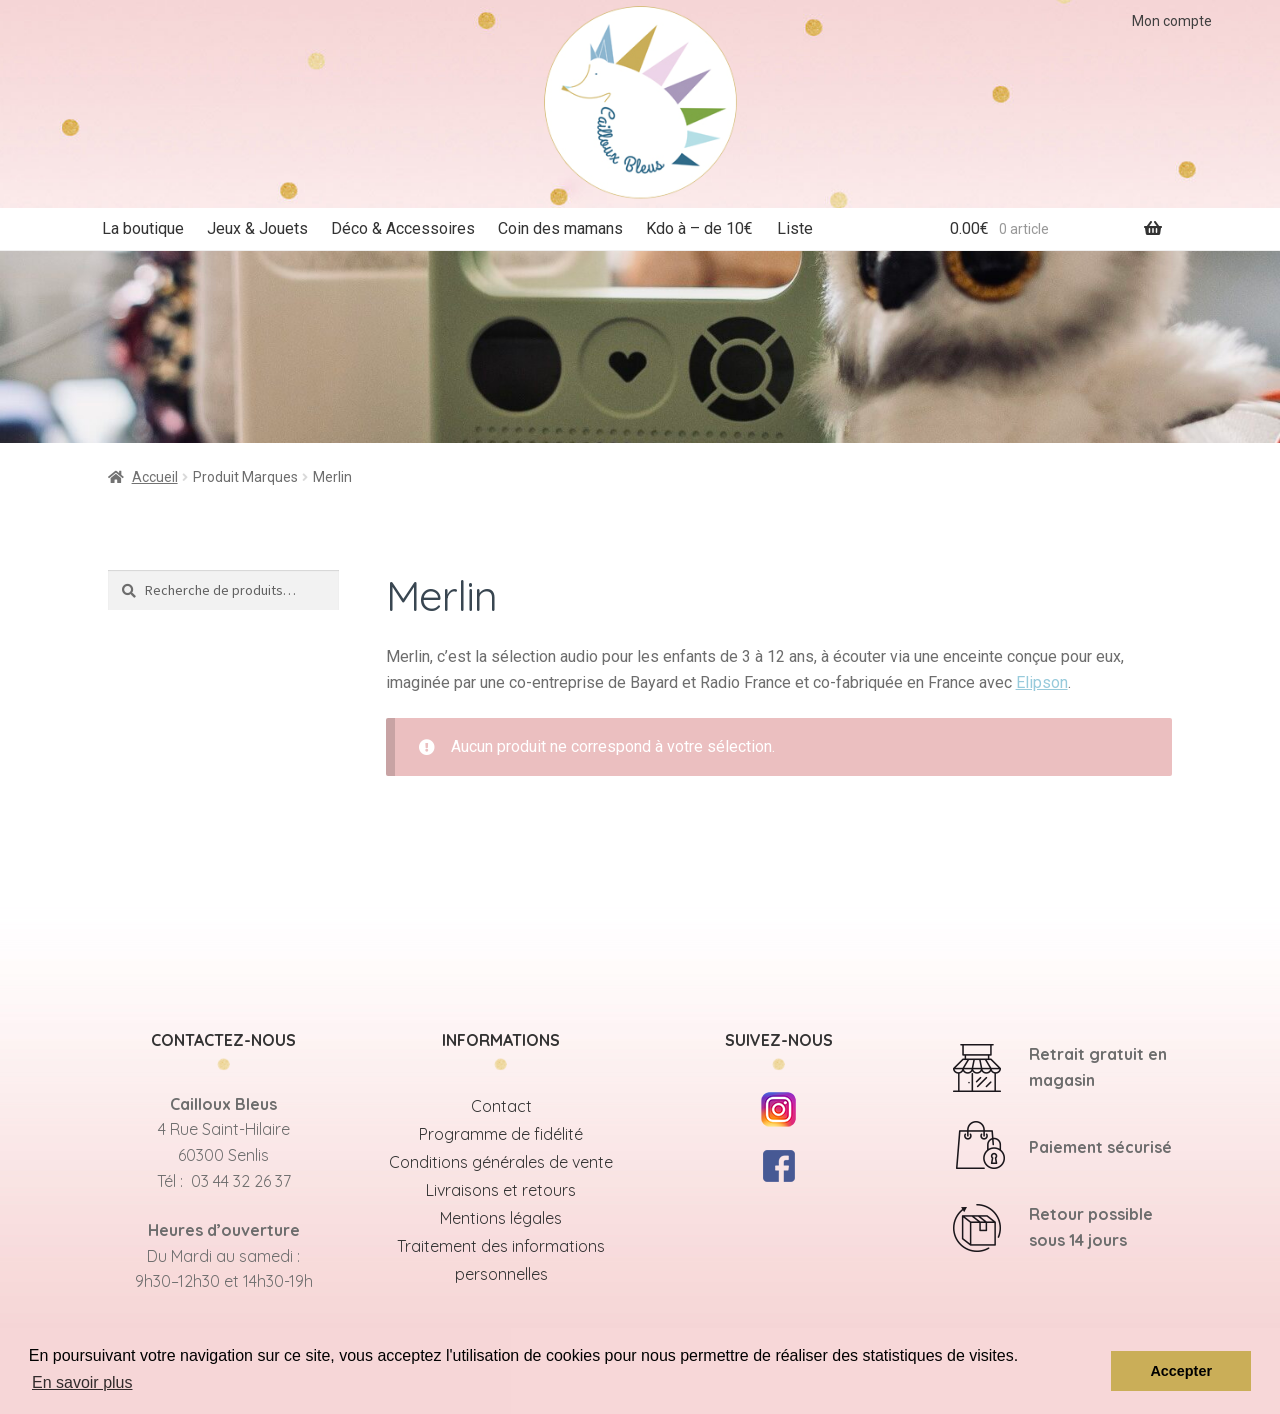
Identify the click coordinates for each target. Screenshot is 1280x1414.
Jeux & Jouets (257, 228)
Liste (795, 228)
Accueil (155, 477)
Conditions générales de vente (501, 1162)
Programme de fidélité (501, 1134)
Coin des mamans (560, 228)
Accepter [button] (1181, 1371)
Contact (501, 1106)
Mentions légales (501, 1218)
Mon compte (1172, 21)
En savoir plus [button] (82, 1382)
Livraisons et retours (501, 1190)
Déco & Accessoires (403, 228)
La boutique (143, 228)
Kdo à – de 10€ (699, 228)
